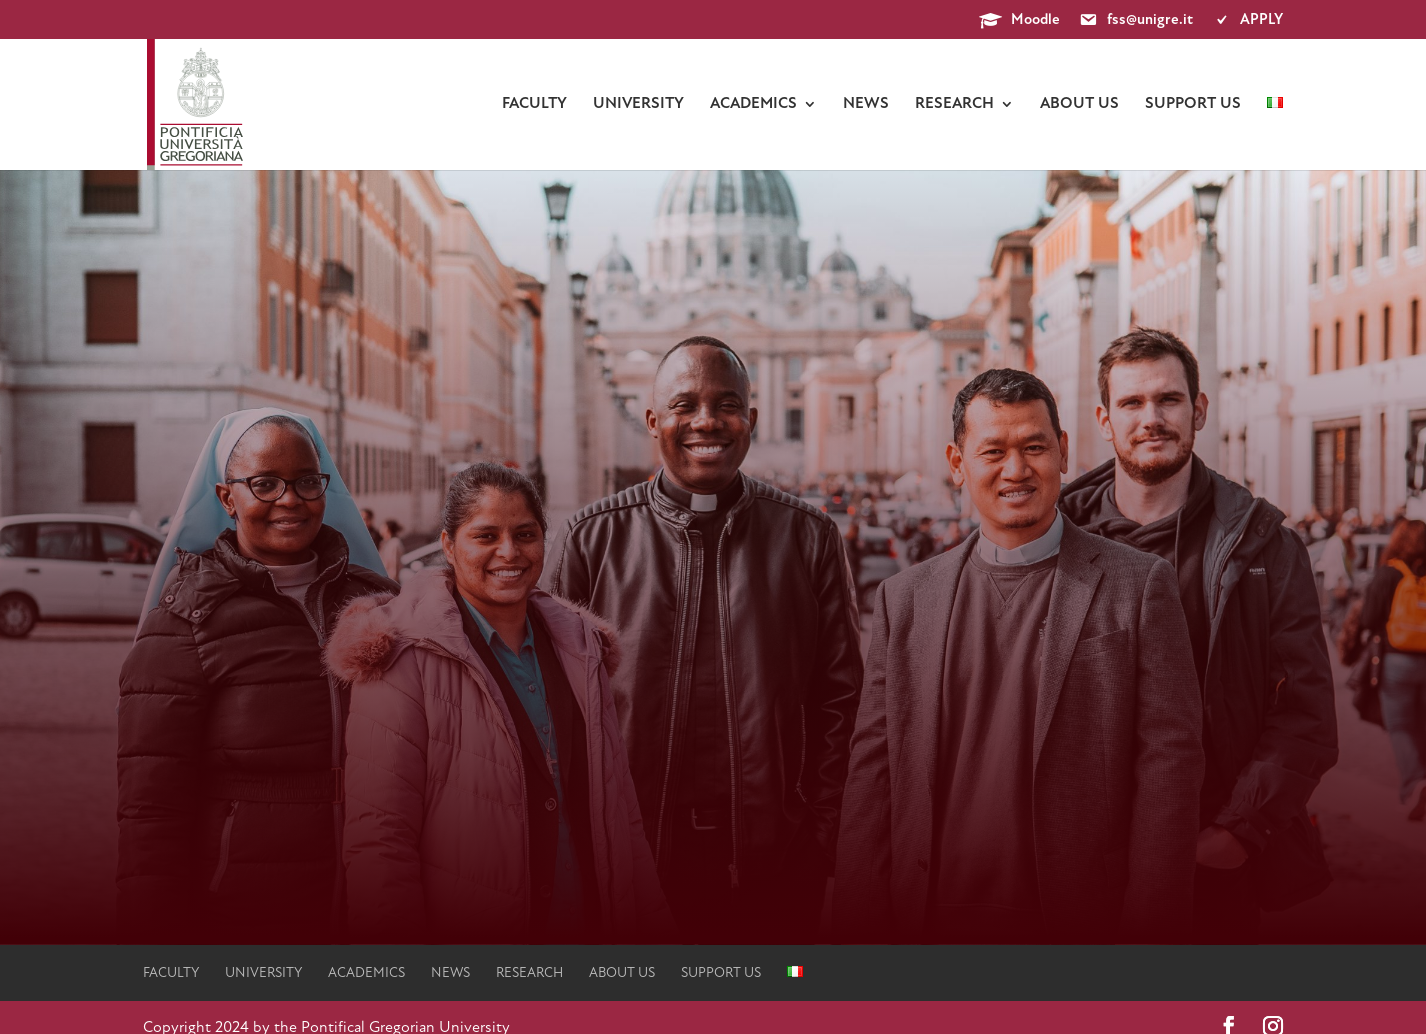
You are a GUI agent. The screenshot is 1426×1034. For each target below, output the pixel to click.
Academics (753, 104)
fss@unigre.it (1135, 21)
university (638, 104)
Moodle (1019, 21)
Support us (1193, 104)
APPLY (1247, 21)
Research (954, 104)
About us (1079, 104)
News (866, 104)
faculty (534, 104)
